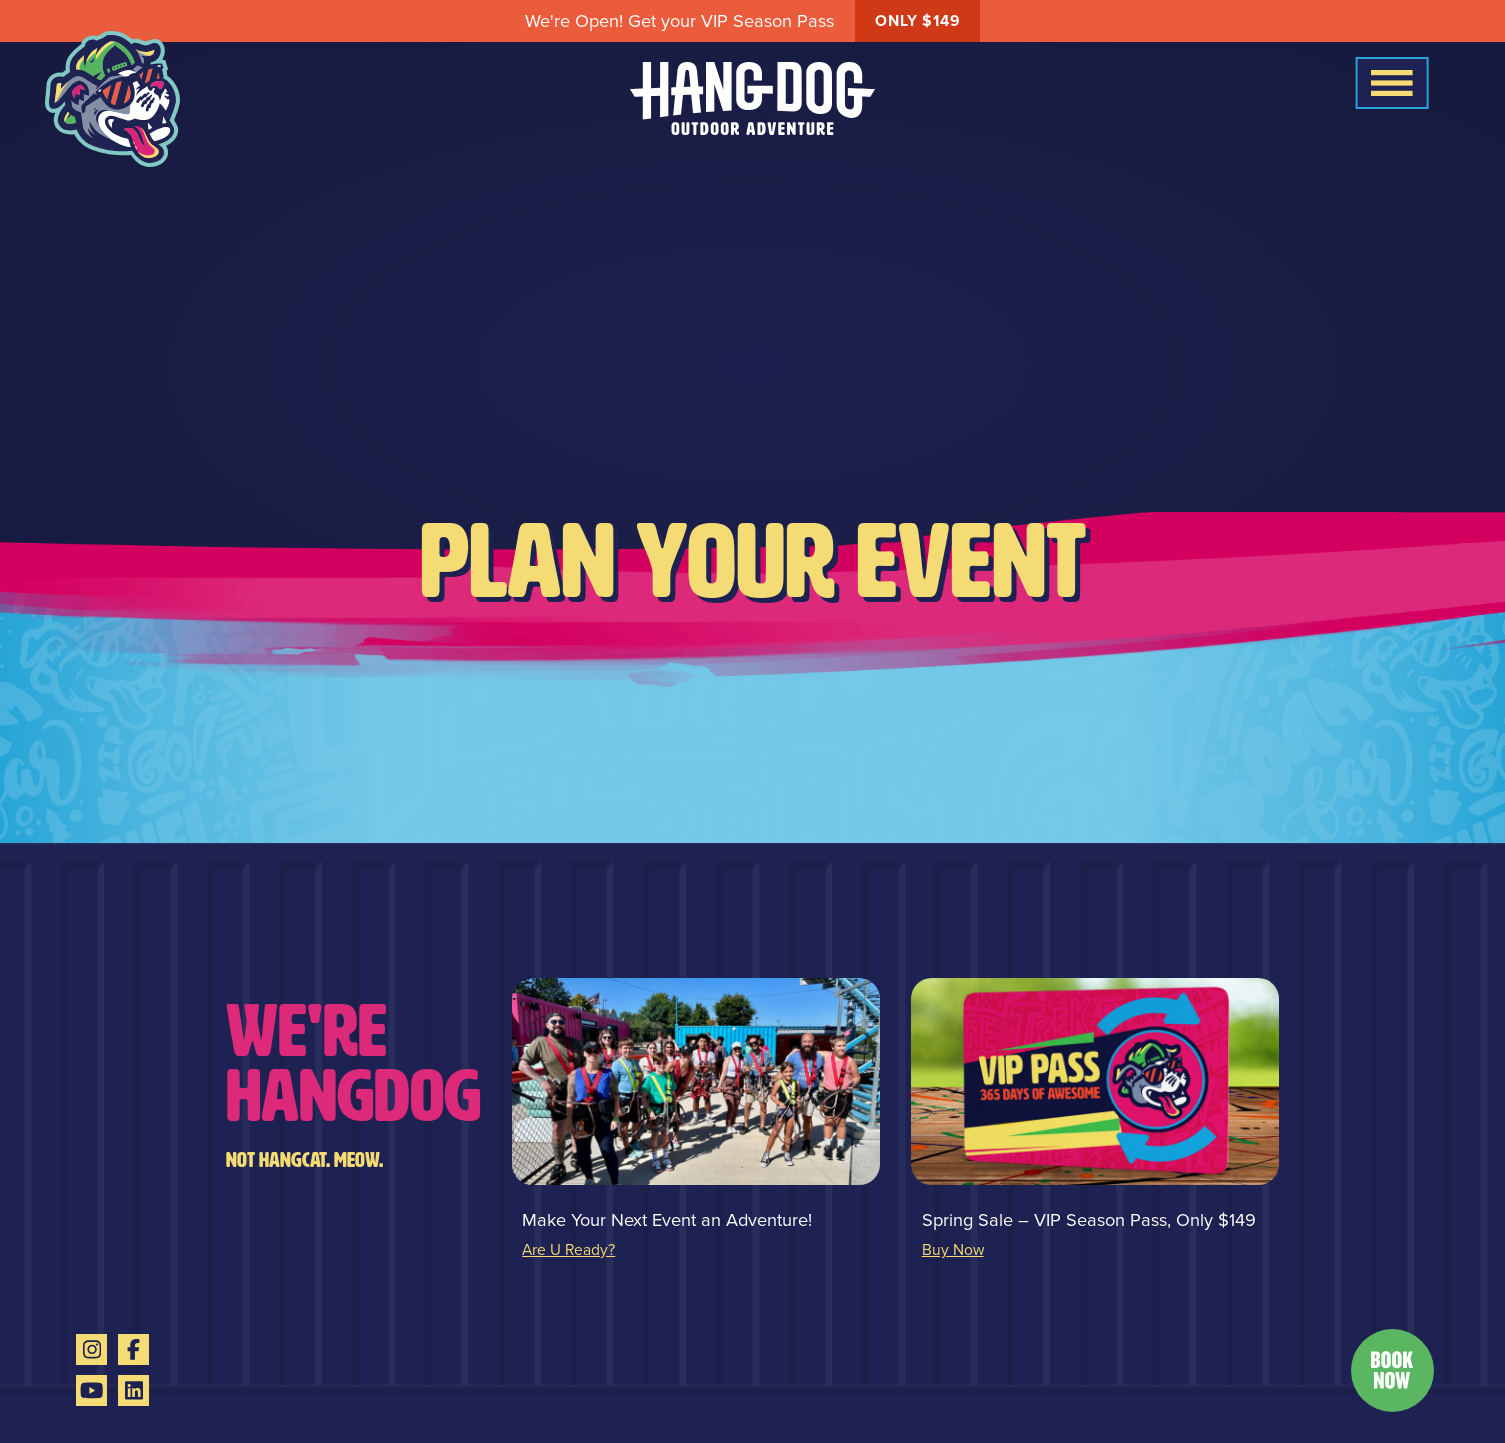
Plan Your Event (753, 562)
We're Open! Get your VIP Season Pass (752, 21)
